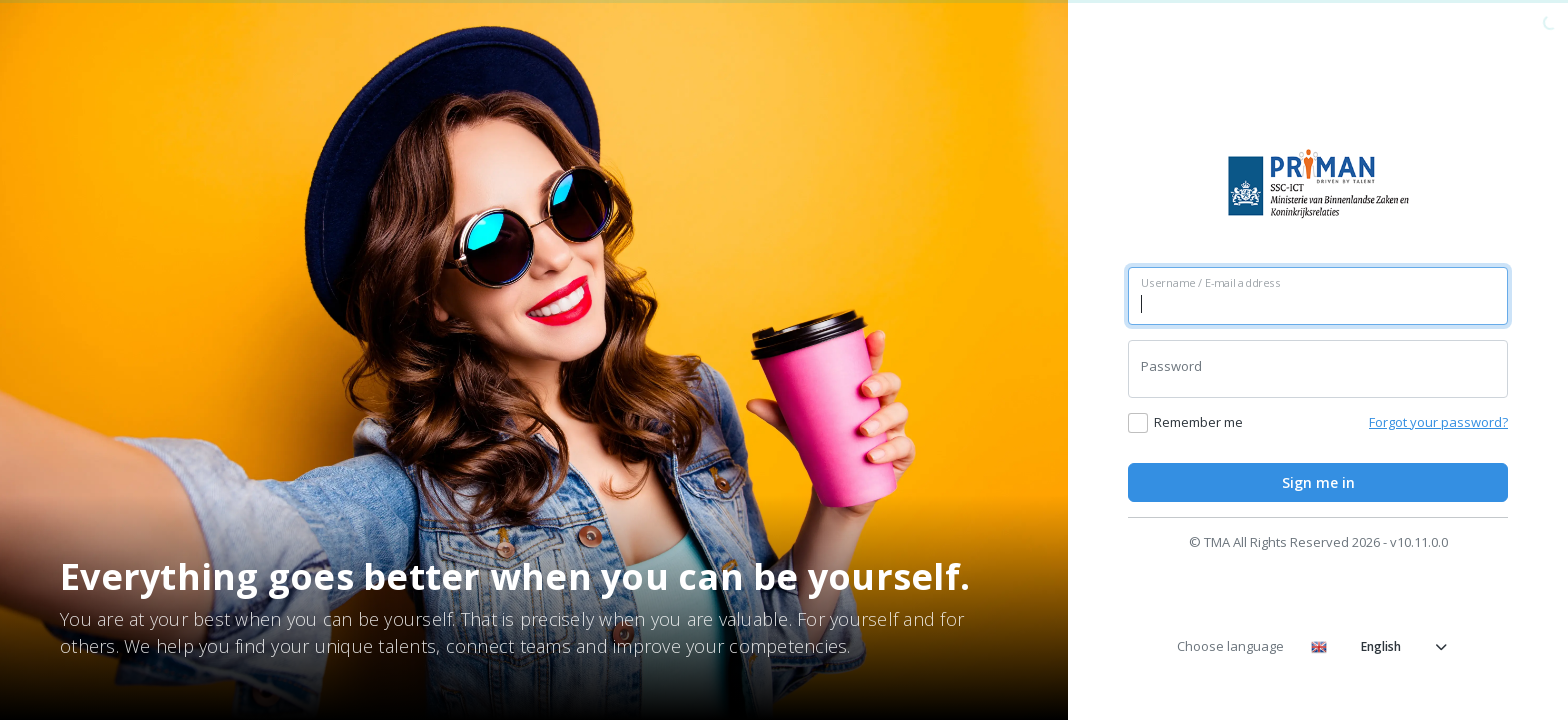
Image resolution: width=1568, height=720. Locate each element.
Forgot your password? (1438, 422)
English (1379, 646)
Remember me (1198, 422)
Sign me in (1318, 482)
